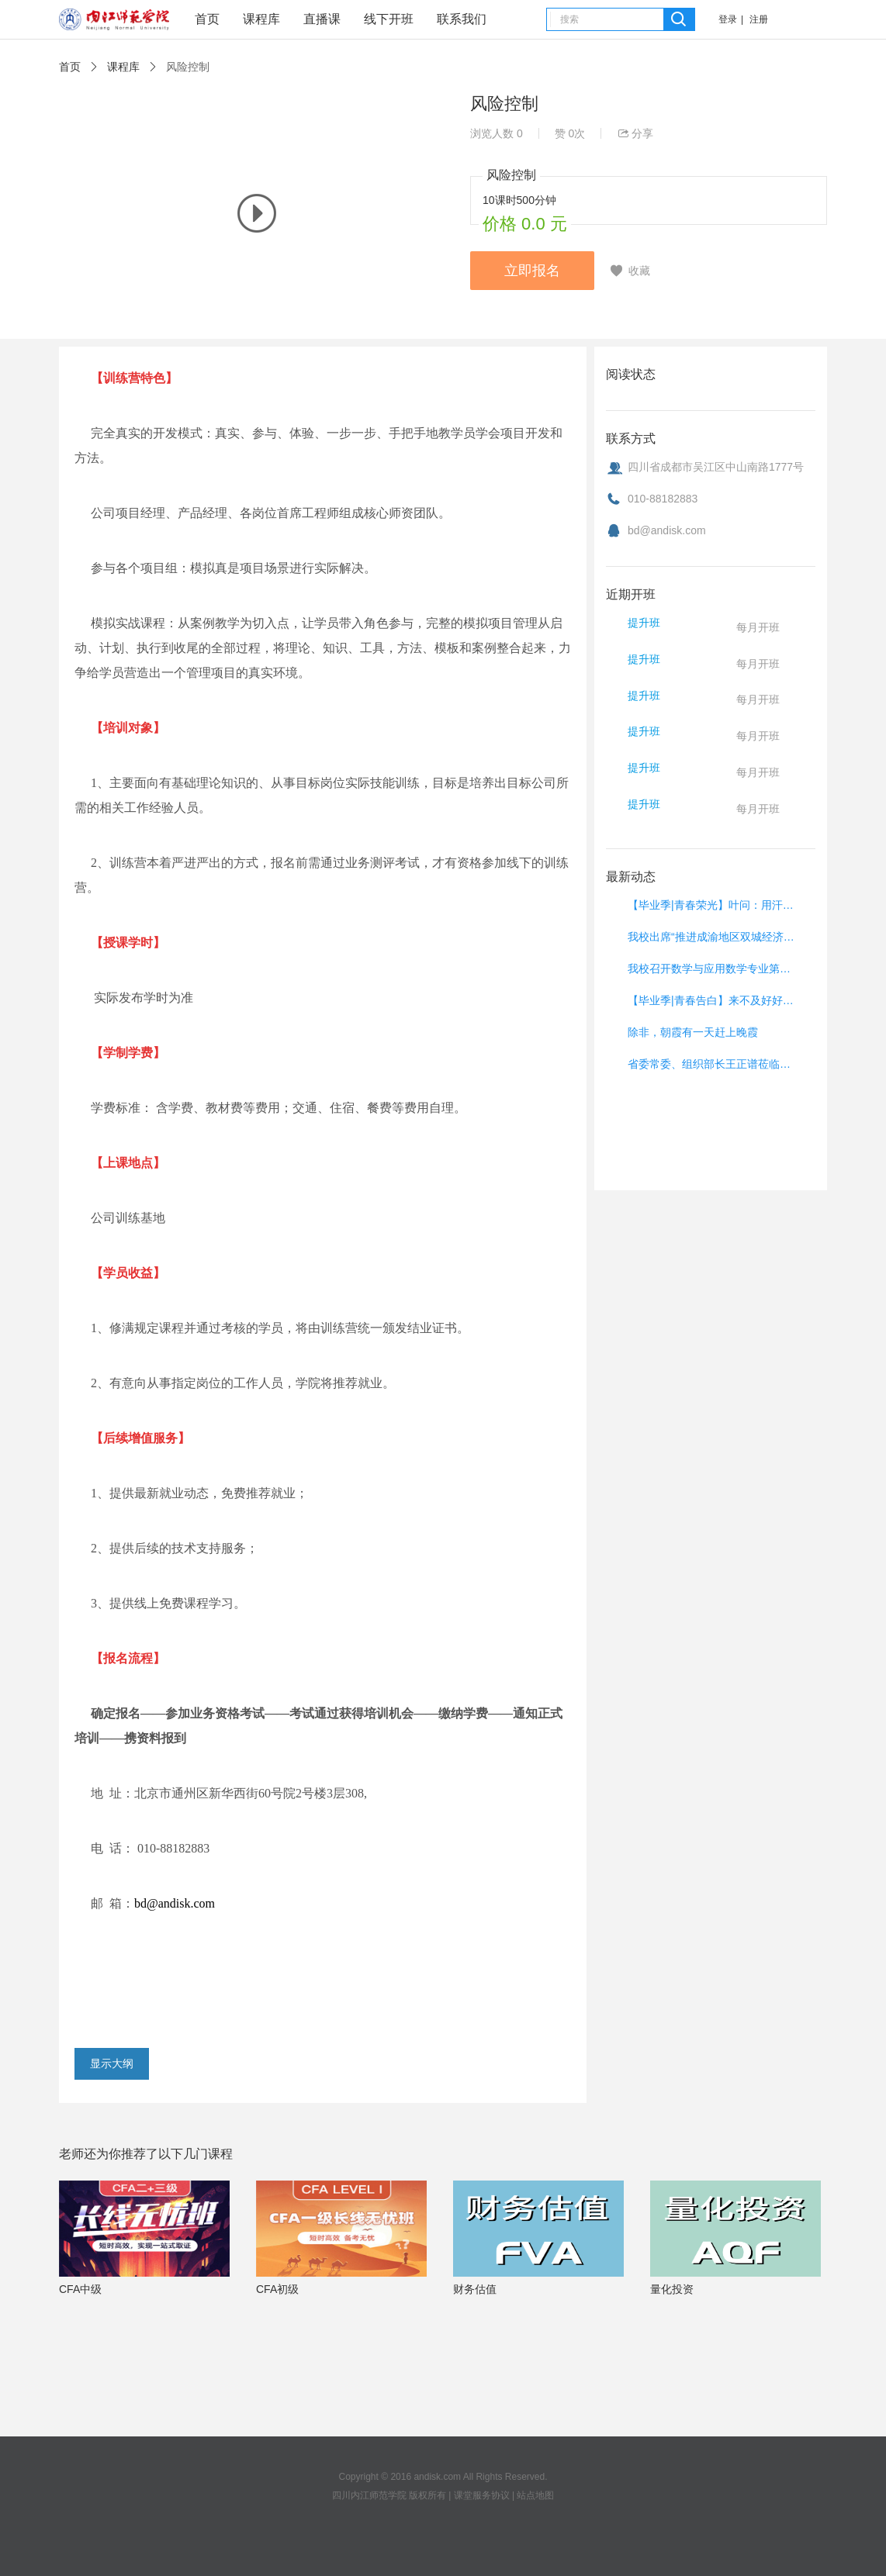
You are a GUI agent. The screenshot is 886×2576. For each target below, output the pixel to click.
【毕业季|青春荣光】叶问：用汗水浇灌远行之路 (713, 905)
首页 (207, 19)
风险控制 (187, 66)
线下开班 (389, 19)
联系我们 (461, 19)
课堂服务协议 (482, 2495)
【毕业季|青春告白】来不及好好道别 (713, 1000)
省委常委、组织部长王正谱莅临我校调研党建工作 (713, 1064)
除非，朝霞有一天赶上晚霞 (693, 1032)
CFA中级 (80, 2289)
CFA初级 (277, 2289)
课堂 (114, 22)
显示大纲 (111, 2063)
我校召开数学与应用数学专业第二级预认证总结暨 (713, 968)
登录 (727, 19)
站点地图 (535, 2495)
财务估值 (475, 2289)
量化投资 (672, 2289)
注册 (758, 19)
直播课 (322, 19)
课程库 (261, 19)
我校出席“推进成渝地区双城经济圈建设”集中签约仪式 (713, 937)
